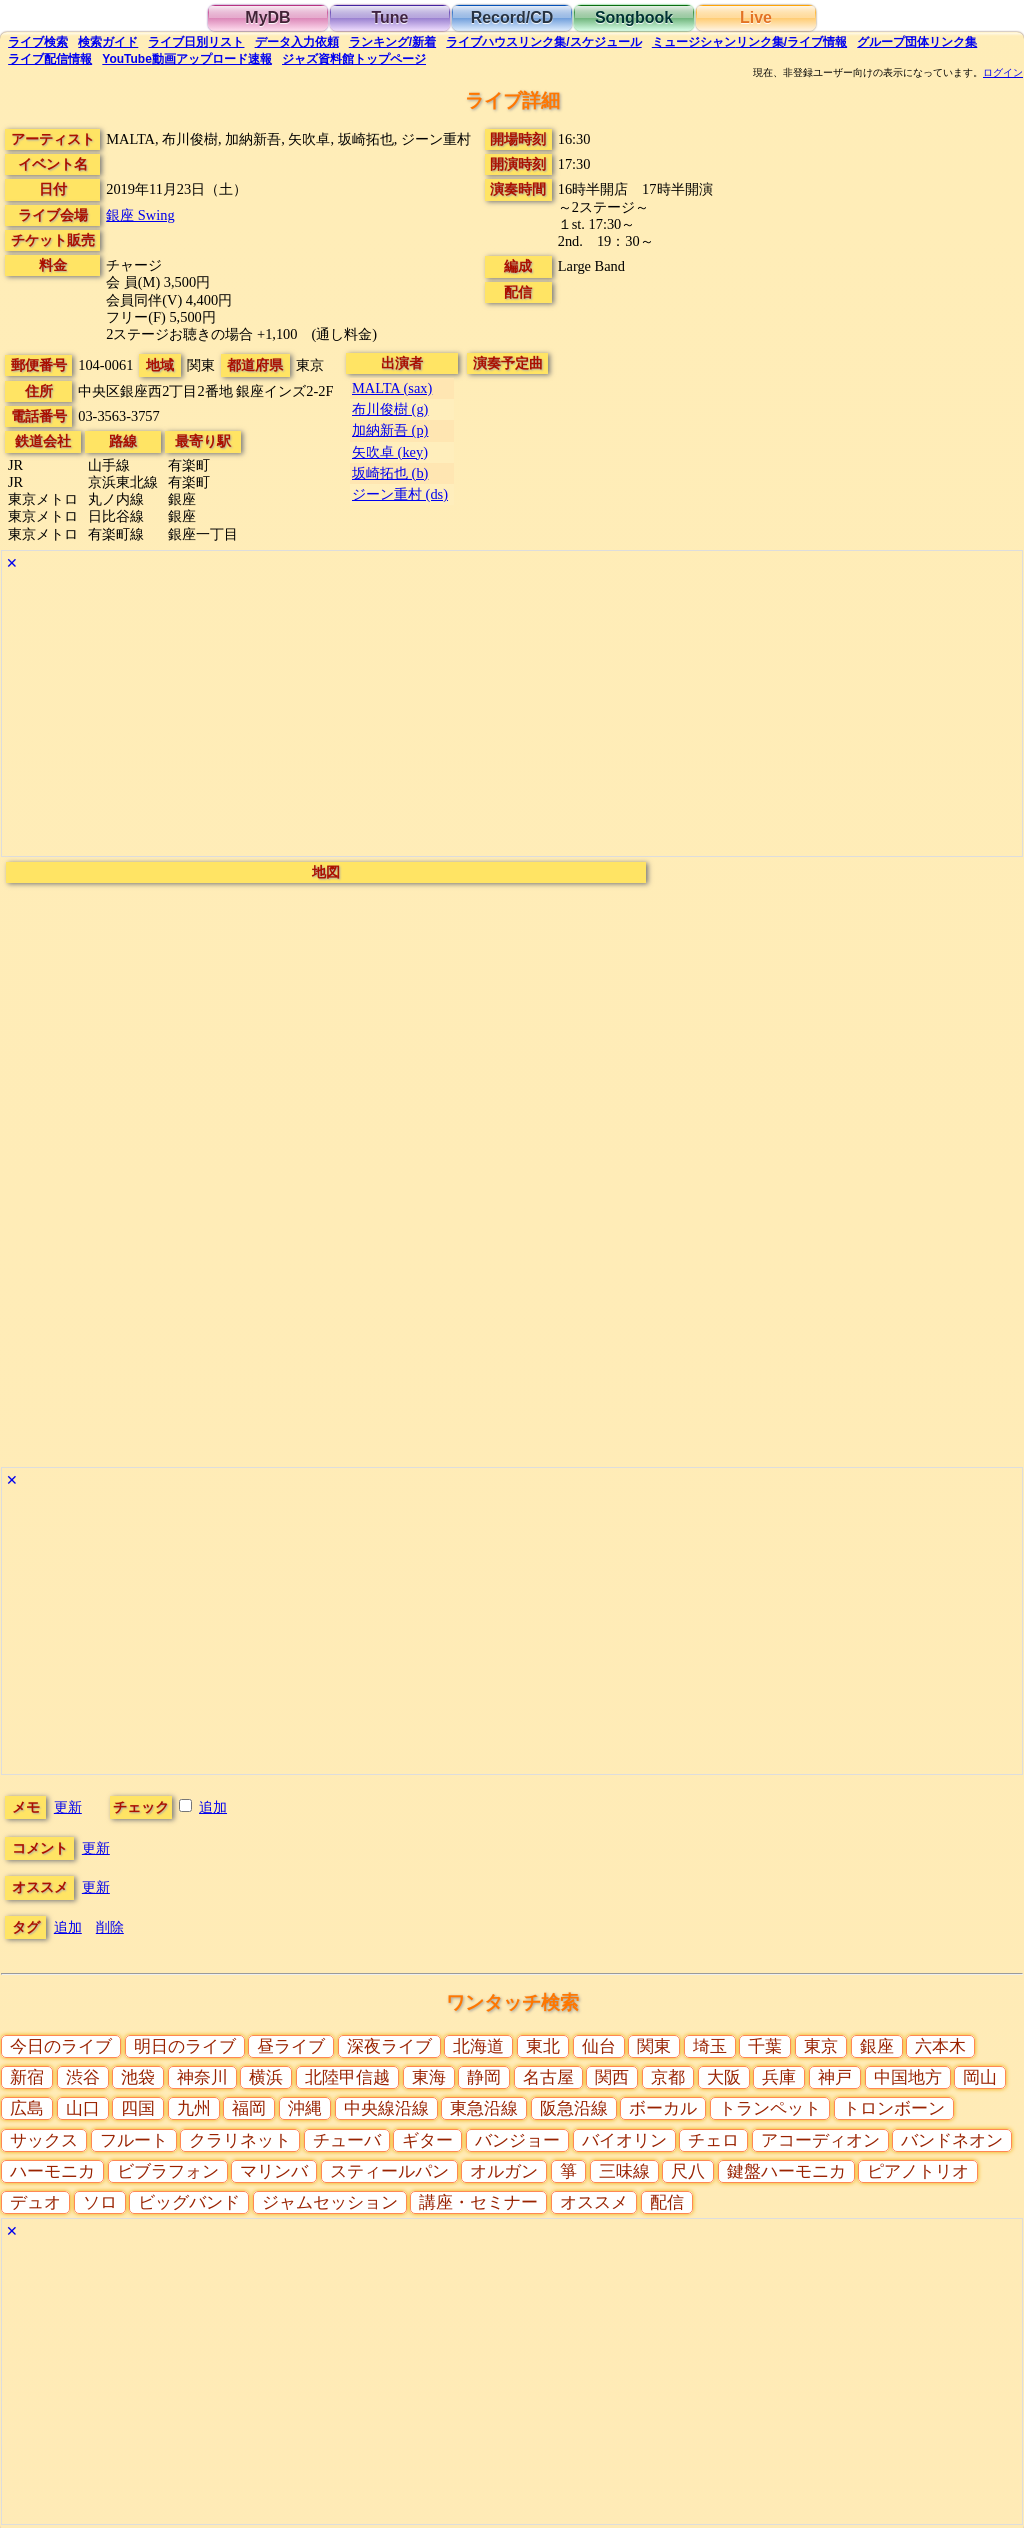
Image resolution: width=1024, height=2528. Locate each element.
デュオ (35, 2202)
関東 (654, 2046)
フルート (134, 2140)
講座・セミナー (478, 2202)
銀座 (877, 2046)
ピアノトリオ (918, 2171)
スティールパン (389, 2171)
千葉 (765, 2046)
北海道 (478, 2046)
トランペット (770, 2108)
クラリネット (240, 2140)
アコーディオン (820, 2140)
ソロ (100, 2202)
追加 (213, 1807)
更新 (68, 1807)
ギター (427, 2140)
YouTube (187, 59)
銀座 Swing (140, 215)
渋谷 (83, 2077)
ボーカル (663, 2108)
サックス (44, 2140)
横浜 (266, 2077)
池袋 (138, 2077)
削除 (110, 1927)
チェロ (713, 2140)
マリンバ (274, 2171)
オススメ (594, 2202)
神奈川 (202, 2077)
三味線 (624, 2171)
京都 (668, 2077)
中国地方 (908, 2077)
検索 (38, 42)
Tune (389, 17)
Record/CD (512, 17)
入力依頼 (297, 42)
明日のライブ (185, 2046)
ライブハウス (543, 42)
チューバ (347, 2140)
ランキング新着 (392, 42)
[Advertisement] (512, 716)
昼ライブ (291, 2046)
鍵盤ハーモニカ (786, 2171)
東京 (821, 2046)
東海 (429, 2077)
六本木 (940, 2046)
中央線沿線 (386, 2108)
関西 (612, 2077)
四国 (138, 2108)
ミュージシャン (749, 42)
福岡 (249, 2108)
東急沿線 (484, 2108)
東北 (543, 2046)
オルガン (504, 2171)
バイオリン (624, 2140)
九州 (194, 2108)
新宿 (27, 2077)
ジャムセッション (330, 2202)
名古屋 (548, 2077)
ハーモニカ (52, 2171)
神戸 (835, 2077)
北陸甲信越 (347, 2077)
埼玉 (710, 2046)
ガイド (108, 42)
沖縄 (305, 2108)
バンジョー (517, 2140)
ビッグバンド (189, 2202)
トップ (354, 59)
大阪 (724, 2077)
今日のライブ (61, 2046)
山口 (83, 2108)
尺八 (688, 2171)
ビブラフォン (168, 2171)
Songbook (634, 17)
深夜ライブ (389, 2046)
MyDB (267, 17)
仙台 (599, 2046)
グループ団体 (917, 42)
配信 (50, 59)
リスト (196, 42)
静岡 (484, 2077)
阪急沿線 (574, 2108)
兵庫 (779, 2077)
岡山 (980, 2077)
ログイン (1003, 73)
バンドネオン (952, 2140)
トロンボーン (894, 2108)
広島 (27, 2108)
